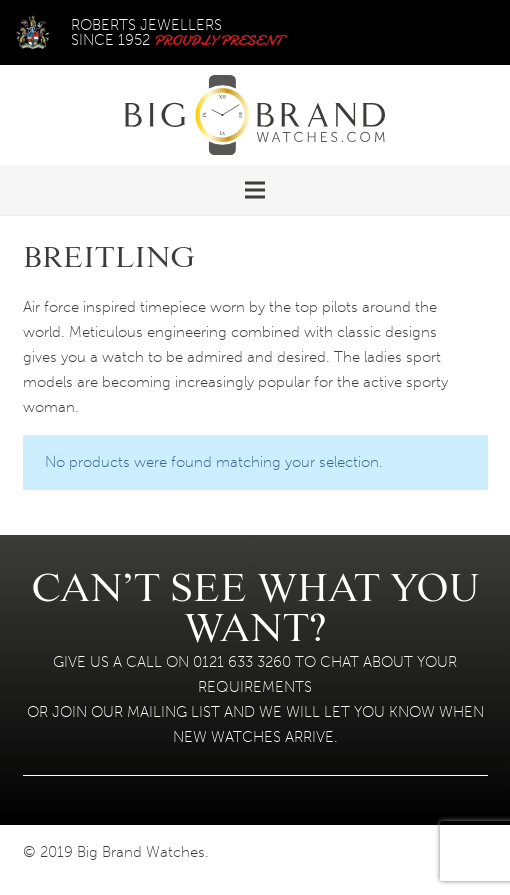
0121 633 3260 (242, 662)
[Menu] (255, 190)
